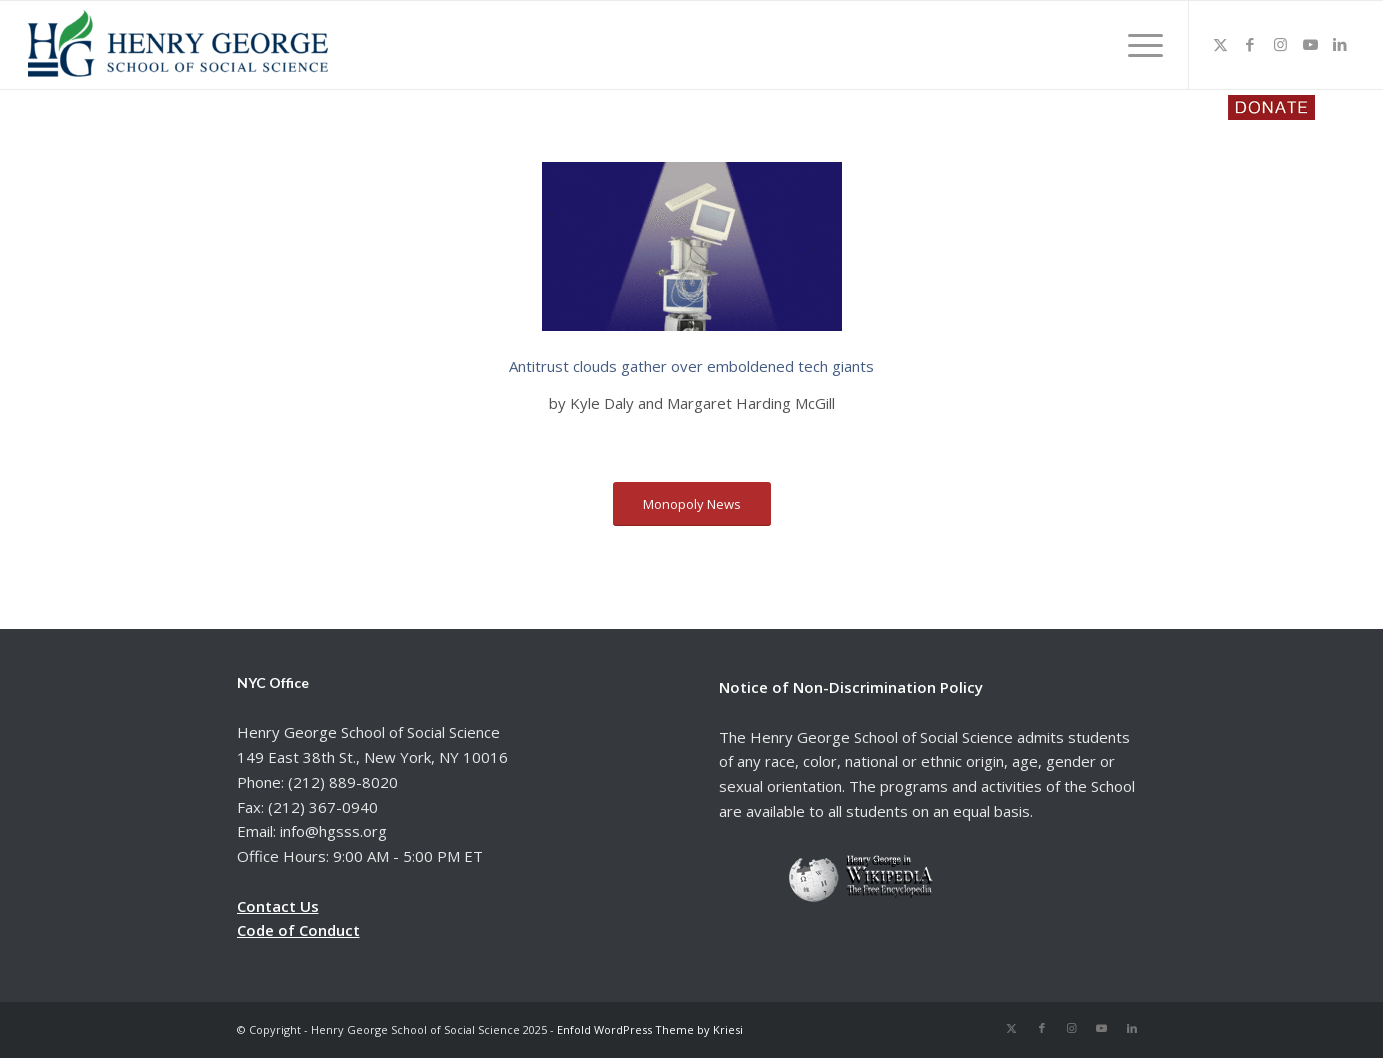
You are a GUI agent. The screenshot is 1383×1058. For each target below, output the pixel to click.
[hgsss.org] (178, 50)
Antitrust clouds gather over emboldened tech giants (691, 366)
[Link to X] (1220, 44)
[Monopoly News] (692, 504)
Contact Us (278, 906)
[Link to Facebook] (1250, 44)
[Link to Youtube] (1310, 44)
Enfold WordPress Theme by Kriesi (650, 1029)
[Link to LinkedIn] (1340, 44)
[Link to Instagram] (1280, 44)
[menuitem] (1139, 45)
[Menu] (1139, 45)
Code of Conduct (298, 930)
